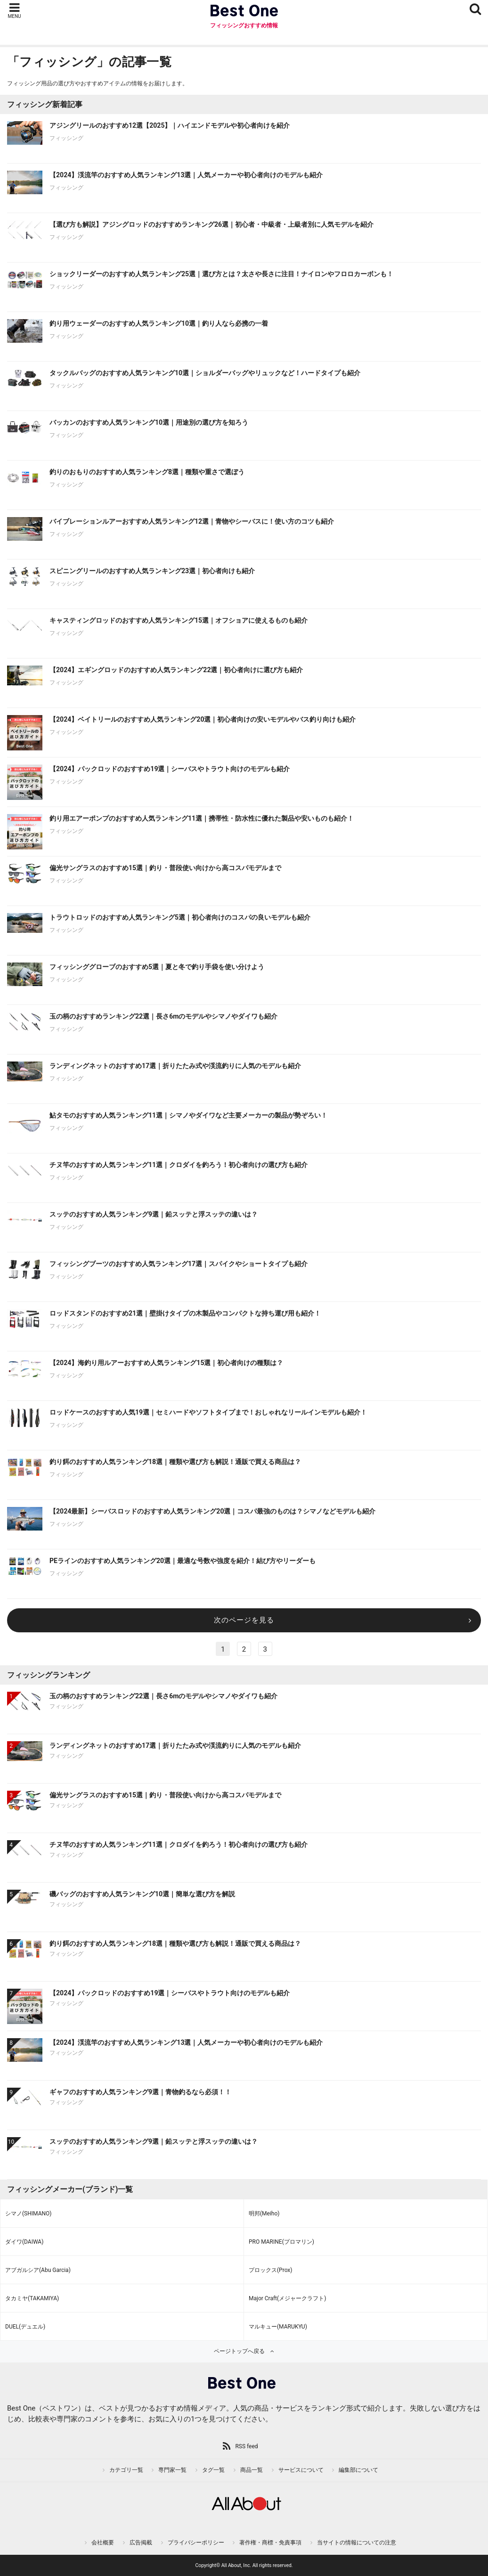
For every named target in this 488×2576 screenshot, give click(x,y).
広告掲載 (141, 2542)
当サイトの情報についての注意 (356, 2542)
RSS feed (246, 2446)
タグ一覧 (213, 2470)
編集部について (358, 2470)
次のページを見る (244, 1620)
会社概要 (102, 2542)
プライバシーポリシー (196, 2542)
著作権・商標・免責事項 (270, 2542)
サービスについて (301, 2470)
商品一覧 (251, 2470)
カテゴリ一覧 (126, 2470)
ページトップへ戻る (239, 2351)
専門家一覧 (172, 2470)
